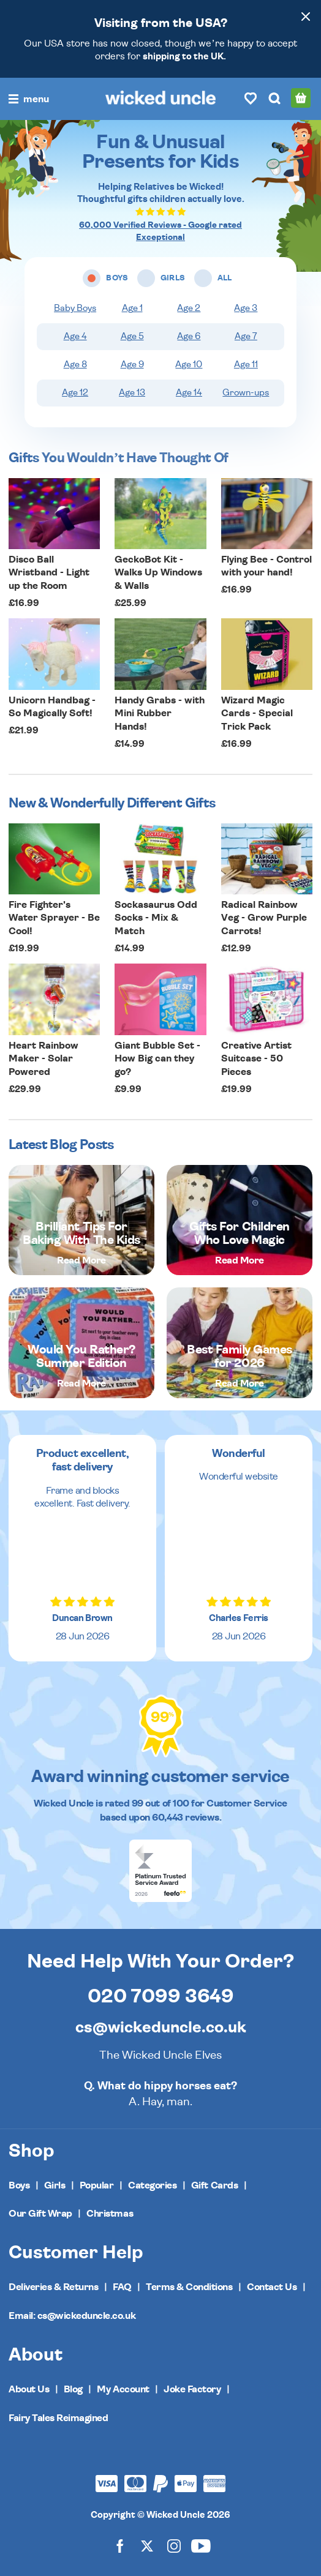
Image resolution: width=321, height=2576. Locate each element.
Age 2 (188, 308)
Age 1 (132, 308)
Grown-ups (245, 392)
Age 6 (188, 336)
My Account (123, 2389)
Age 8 (75, 364)
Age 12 (75, 392)
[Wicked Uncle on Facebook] (120, 2545)
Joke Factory (192, 2389)
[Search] (274, 98)
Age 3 (245, 308)
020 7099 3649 (161, 1996)
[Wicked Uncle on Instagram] (174, 2545)
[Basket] (301, 98)
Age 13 (132, 392)
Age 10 (188, 364)
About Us (29, 2389)
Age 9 (132, 364)
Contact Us (271, 2287)
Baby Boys (75, 308)
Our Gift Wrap (40, 2213)
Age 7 (246, 336)
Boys (19, 2185)
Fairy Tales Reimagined (58, 2418)
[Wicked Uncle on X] (147, 2545)
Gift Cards (214, 2185)
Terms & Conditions (189, 2287)
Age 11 (246, 364)
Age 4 (75, 336)
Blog (73, 2389)
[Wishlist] (250, 98)
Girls (55, 2185)
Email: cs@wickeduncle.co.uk (72, 2316)
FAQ (122, 2287)
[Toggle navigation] (29, 99)
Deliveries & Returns (53, 2287)
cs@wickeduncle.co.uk (160, 2027)
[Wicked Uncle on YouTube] (201, 2545)
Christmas (109, 2213)
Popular (97, 2185)
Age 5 (132, 336)
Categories (152, 2185)
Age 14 (189, 392)
